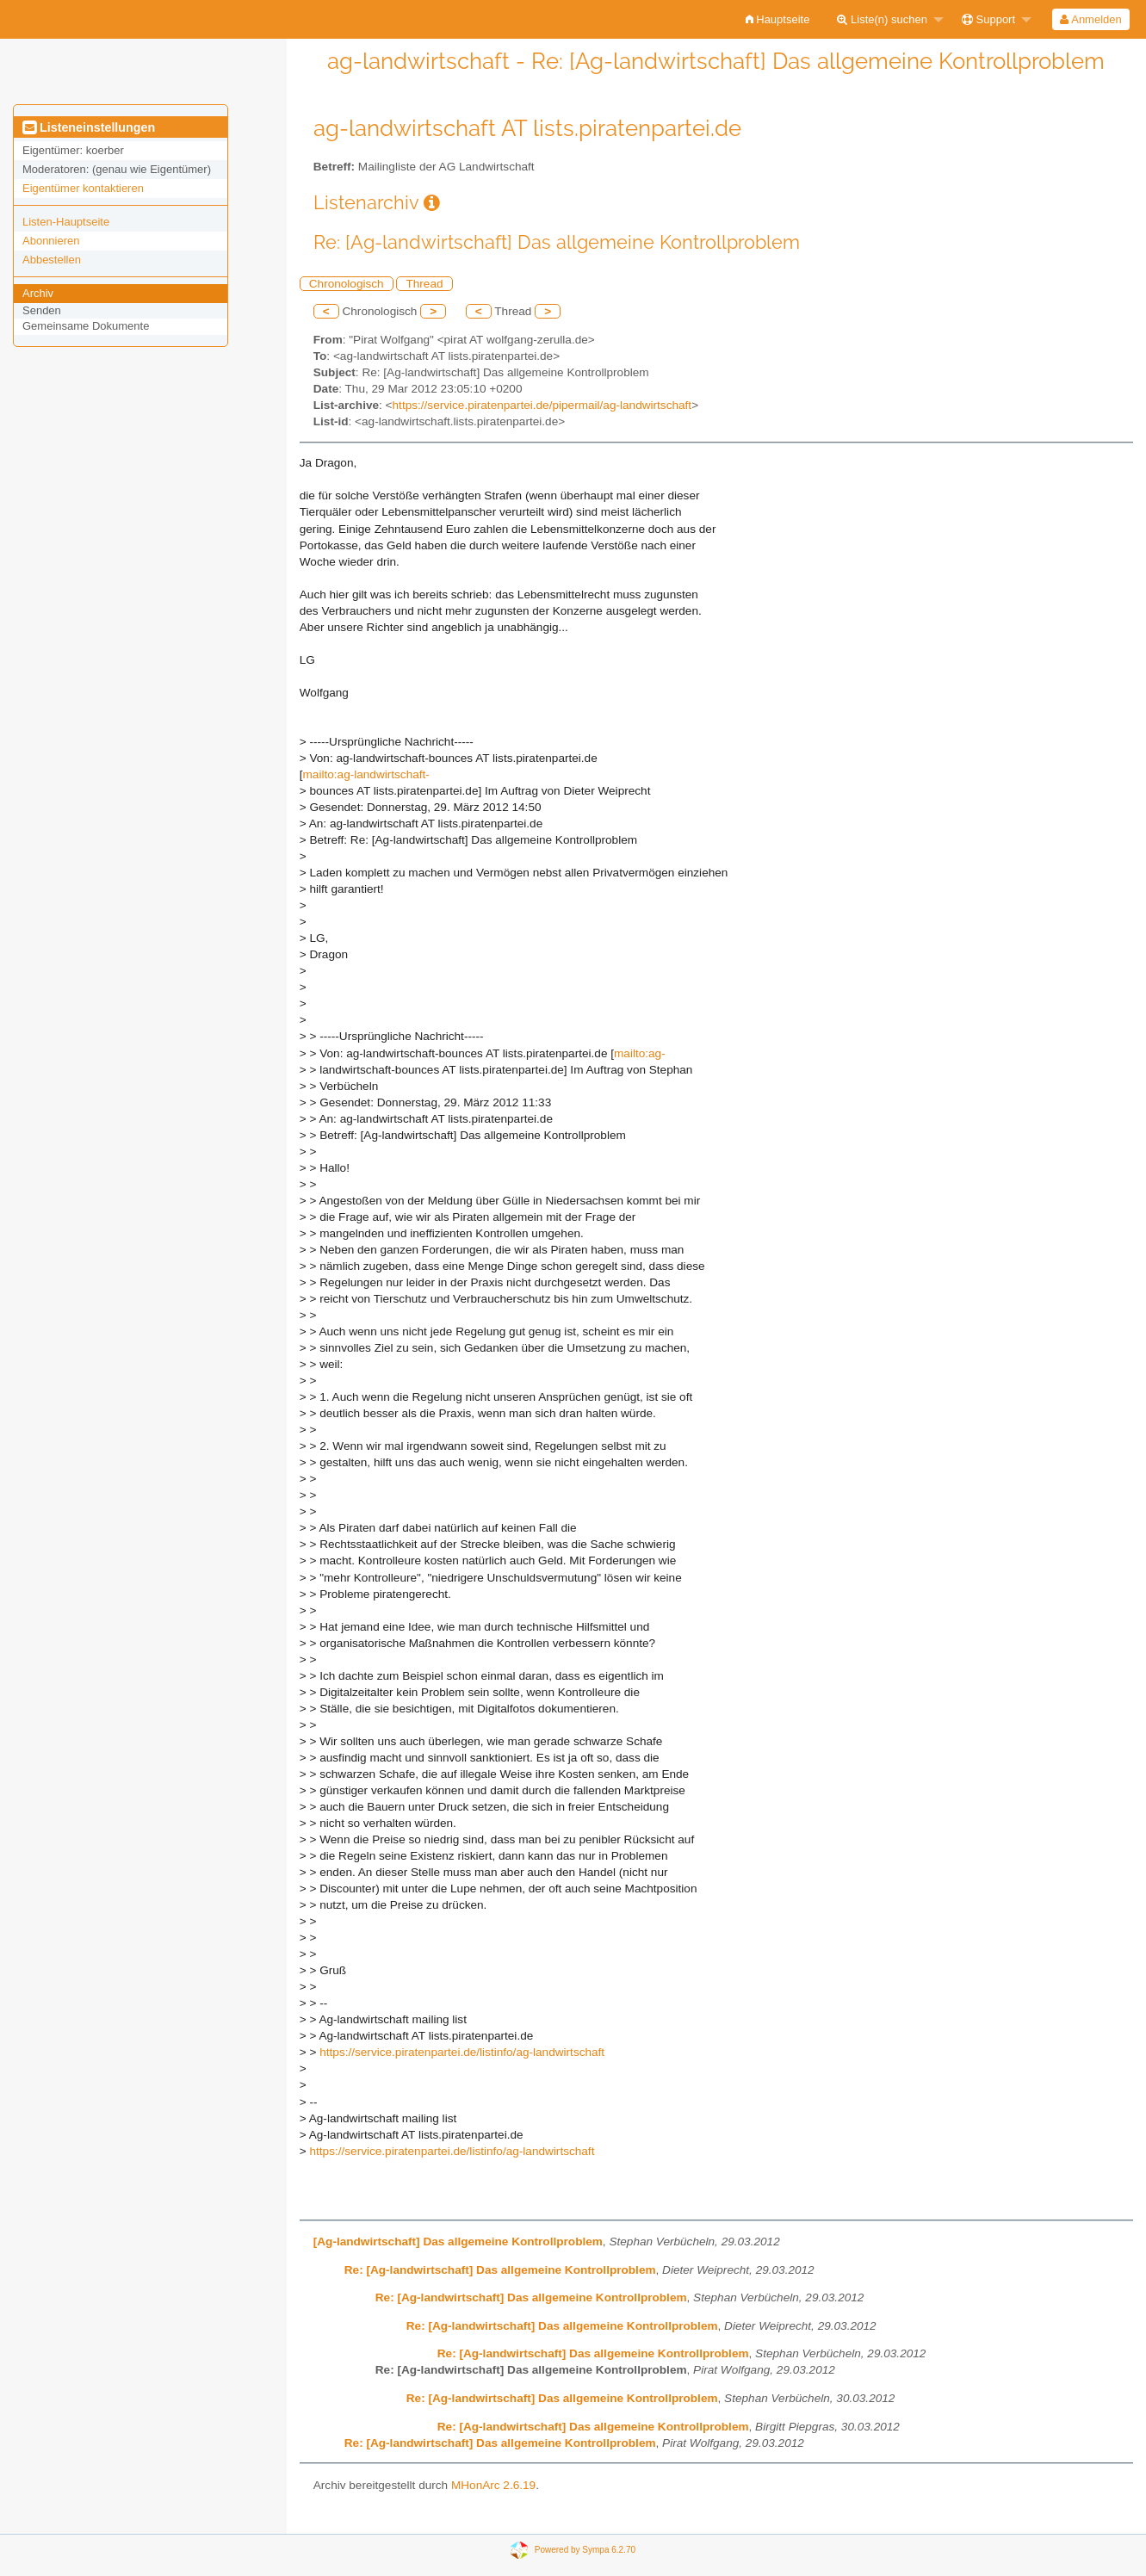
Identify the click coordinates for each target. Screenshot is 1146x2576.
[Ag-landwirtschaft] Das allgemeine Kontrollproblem (458, 2241)
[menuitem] (778, 19)
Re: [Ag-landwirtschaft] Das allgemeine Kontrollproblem (500, 2269)
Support (988, 19)
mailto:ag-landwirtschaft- (366, 774)
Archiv (37, 293)
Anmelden (1090, 19)
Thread (424, 283)
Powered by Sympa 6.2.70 (585, 2549)
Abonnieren (51, 240)
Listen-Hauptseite (65, 221)
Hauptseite (778, 19)
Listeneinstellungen (88, 127)
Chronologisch (346, 283)
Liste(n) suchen (882, 19)
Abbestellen (51, 259)
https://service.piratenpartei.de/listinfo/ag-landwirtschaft (461, 2052)
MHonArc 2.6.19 (493, 2485)
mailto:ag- (640, 1053)
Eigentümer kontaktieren (83, 188)
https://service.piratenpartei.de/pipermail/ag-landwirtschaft (542, 405)
